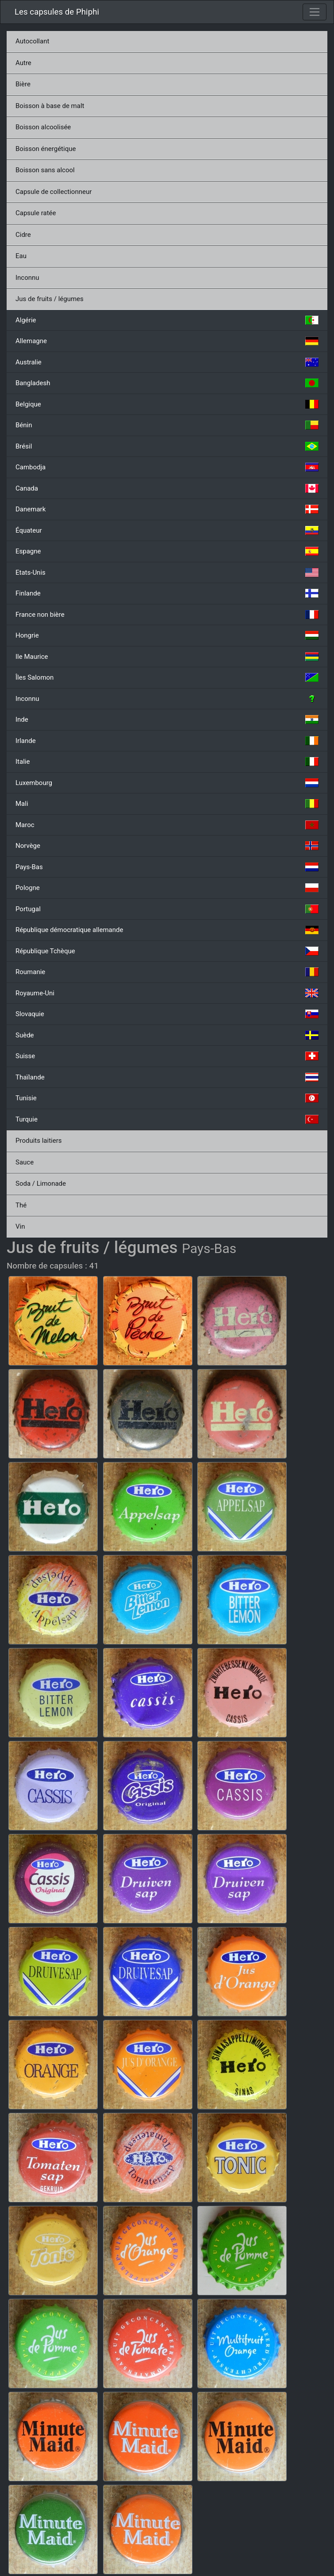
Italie (167, 761)
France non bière (167, 614)
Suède (167, 1035)
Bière (23, 84)
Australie (167, 362)
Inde (167, 719)
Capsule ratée (35, 213)
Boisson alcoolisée (43, 127)
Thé (21, 1205)
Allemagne (167, 341)
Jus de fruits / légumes (49, 299)
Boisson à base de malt (49, 106)
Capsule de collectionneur (53, 192)
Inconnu (27, 278)
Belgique (167, 404)
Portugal (167, 909)
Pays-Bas (167, 867)
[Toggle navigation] (314, 12)
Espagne (167, 551)
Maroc (167, 824)
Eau (21, 256)
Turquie (167, 1119)
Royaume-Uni (167, 993)
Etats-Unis (167, 572)
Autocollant (32, 41)
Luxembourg (167, 782)
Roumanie (167, 971)
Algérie (167, 320)
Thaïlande (167, 1077)
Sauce (24, 1162)
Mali (167, 803)
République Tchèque (167, 951)
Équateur (167, 530)
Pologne (167, 887)
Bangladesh (167, 383)
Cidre (23, 235)
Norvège (167, 845)
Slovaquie (167, 1014)
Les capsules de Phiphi (57, 12)
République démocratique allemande (167, 929)
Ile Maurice (167, 656)
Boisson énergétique (45, 149)
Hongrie (167, 635)
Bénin (167, 425)
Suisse (167, 1056)
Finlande (167, 593)
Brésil (167, 446)
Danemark (167, 509)
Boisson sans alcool (45, 170)
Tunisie (167, 1098)
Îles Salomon (167, 677)
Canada (167, 488)
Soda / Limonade (40, 1183)
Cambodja (167, 467)
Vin (20, 1226)
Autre (23, 63)
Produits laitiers (38, 1141)
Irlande (167, 740)
